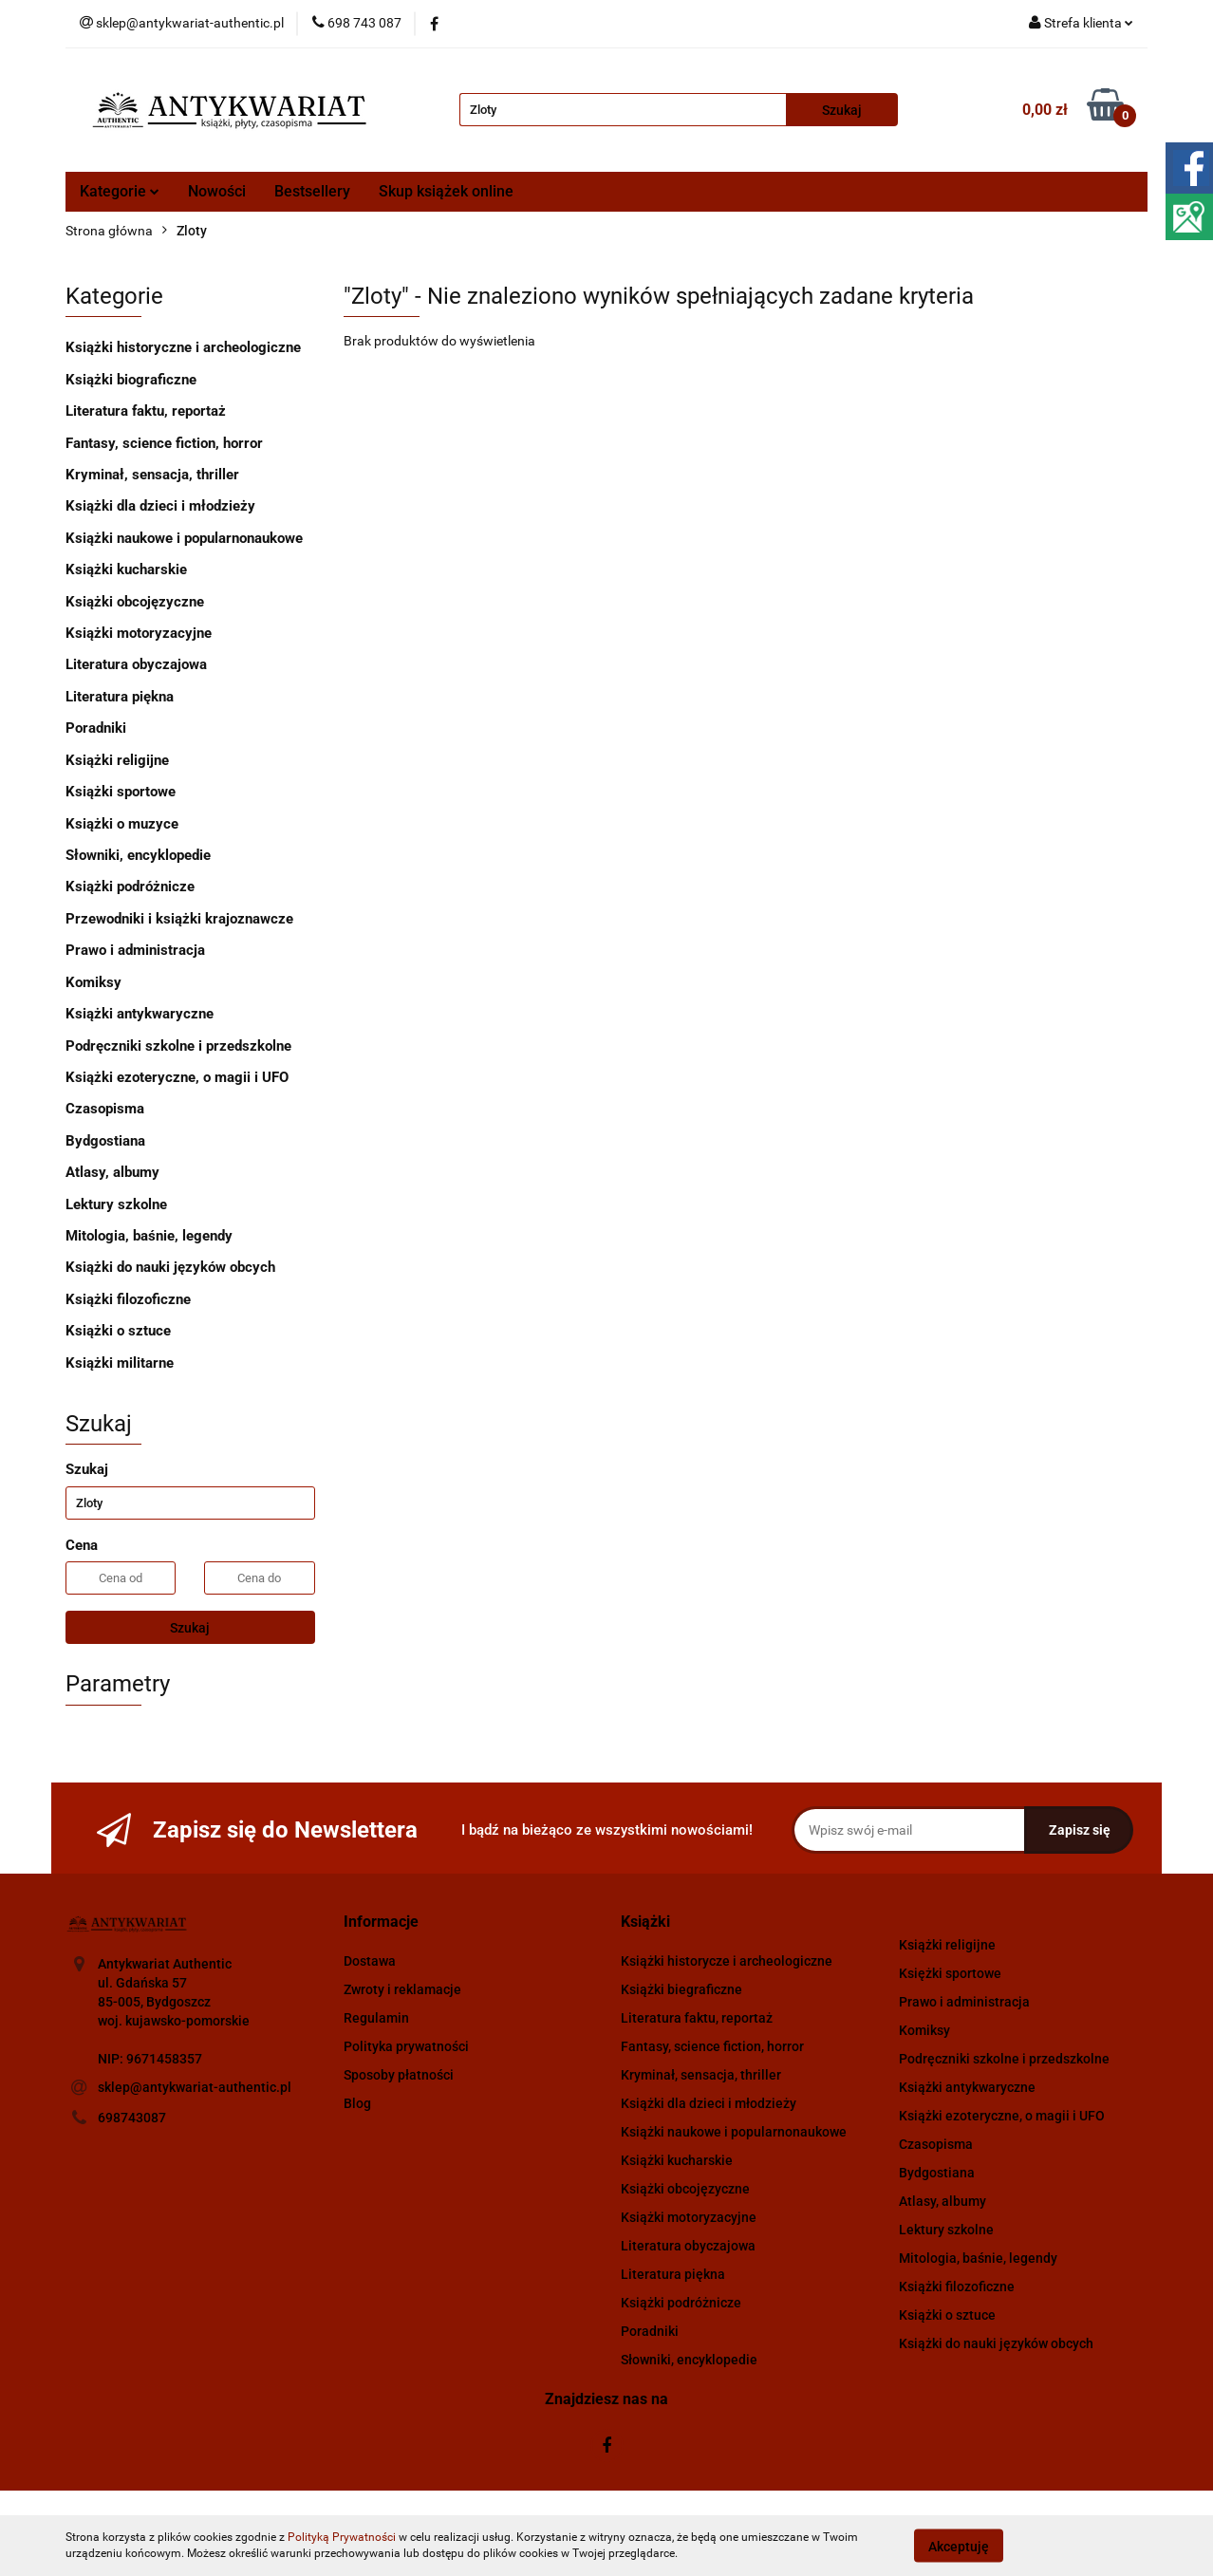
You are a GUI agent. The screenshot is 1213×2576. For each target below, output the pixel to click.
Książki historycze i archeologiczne (726, 1961)
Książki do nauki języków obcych (170, 1267)
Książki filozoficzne (128, 1299)
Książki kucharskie (126, 569)
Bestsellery (312, 191)
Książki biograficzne (130, 379)
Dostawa (370, 1961)
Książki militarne (119, 1363)
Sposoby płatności (399, 2074)
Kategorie (119, 191)
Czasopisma (104, 1108)
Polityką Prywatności (342, 2537)
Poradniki (95, 728)
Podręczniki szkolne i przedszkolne (178, 1046)
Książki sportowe (120, 791)
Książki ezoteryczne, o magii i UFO (177, 1077)
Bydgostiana (105, 1140)
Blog (357, 2103)
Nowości (217, 191)
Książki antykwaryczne (139, 1013)
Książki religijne (117, 760)
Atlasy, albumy (112, 1172)
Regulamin (376, 2017)
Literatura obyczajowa (136, 664)
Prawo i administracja (135, 950)
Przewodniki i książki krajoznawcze (179, 918)
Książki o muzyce (121, 823)
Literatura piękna (119, 696)
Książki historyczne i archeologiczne (183, 347)
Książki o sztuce (118, 1330)
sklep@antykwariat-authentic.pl (194, 2087)
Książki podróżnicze (130, 886)
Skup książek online (446, 191)
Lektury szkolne (116, 1204)
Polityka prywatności (406, 2046)
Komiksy (93, 982)
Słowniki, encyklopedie (138, 855)
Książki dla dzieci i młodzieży (160, 505)
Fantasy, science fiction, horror (164, 443)
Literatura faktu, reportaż (145, 411)
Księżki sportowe (950, 1973)
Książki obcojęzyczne (134, 601)
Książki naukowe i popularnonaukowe (184, 538)
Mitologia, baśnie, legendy (149, 1235)
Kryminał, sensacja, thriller (152, 474)
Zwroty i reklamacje (402, 1989)
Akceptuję (958, 2545)
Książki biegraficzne (681, 1989)
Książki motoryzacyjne (138, 633)
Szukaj (190, 1627)
